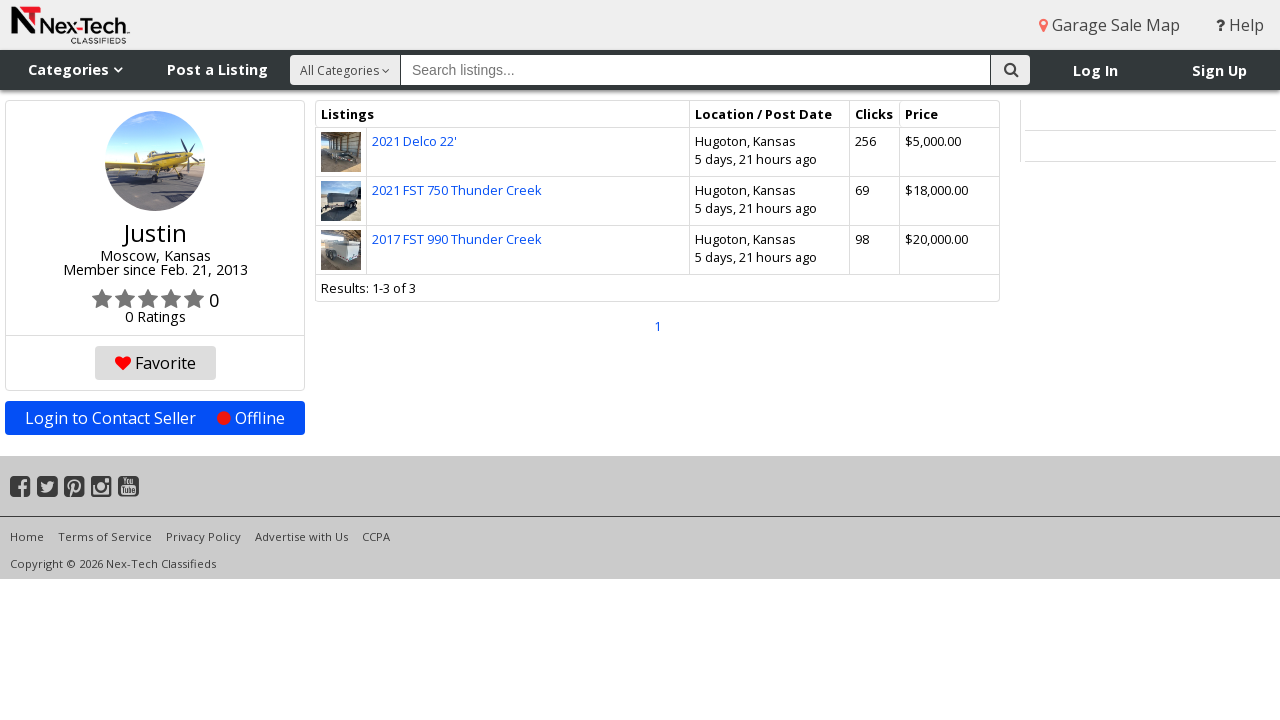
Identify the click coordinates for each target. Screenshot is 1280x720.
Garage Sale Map (1109, 25)
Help (1240, 25)
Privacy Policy (203, 536)
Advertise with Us (301, 536)
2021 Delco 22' (414, 141)
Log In (1095, 70)
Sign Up (1219, 70)
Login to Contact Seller (155, 418)
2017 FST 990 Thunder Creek (457, 239)
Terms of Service (105, 536)
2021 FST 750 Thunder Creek (457, 190)
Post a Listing (217, 69)
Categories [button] (75, 69)
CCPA (376, 536)
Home (27, 536)
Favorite (155, 363)
